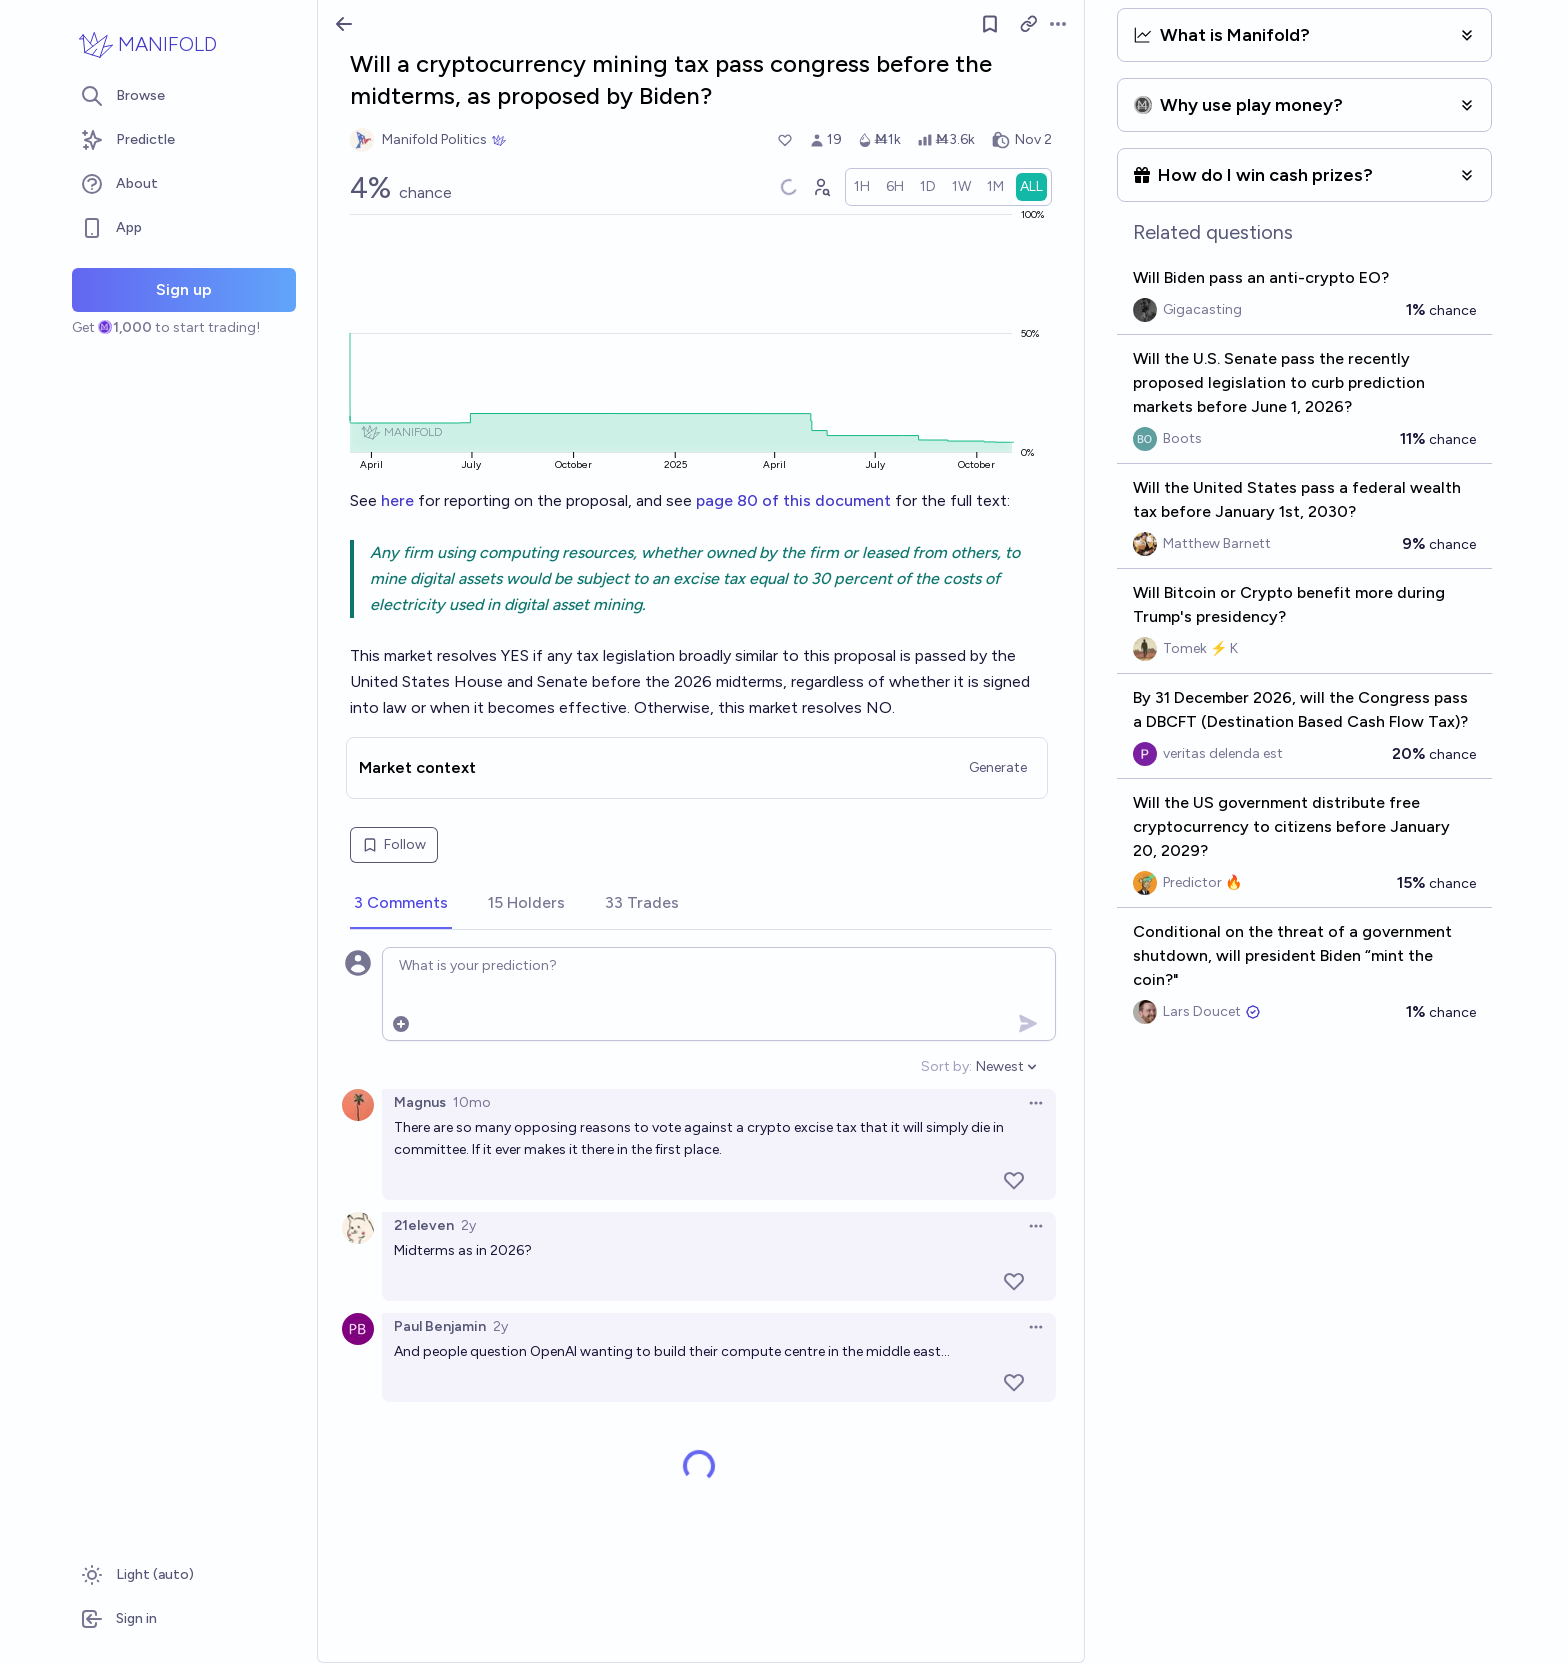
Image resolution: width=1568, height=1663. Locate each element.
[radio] (862, 187)
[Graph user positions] (821, 187)
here (399, 500)
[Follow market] (990, 24)
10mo (472, 1102)
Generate (998, 767)
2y (468, 1225)
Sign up (184, 289)
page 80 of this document (793, 500)
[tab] (401, 904)
